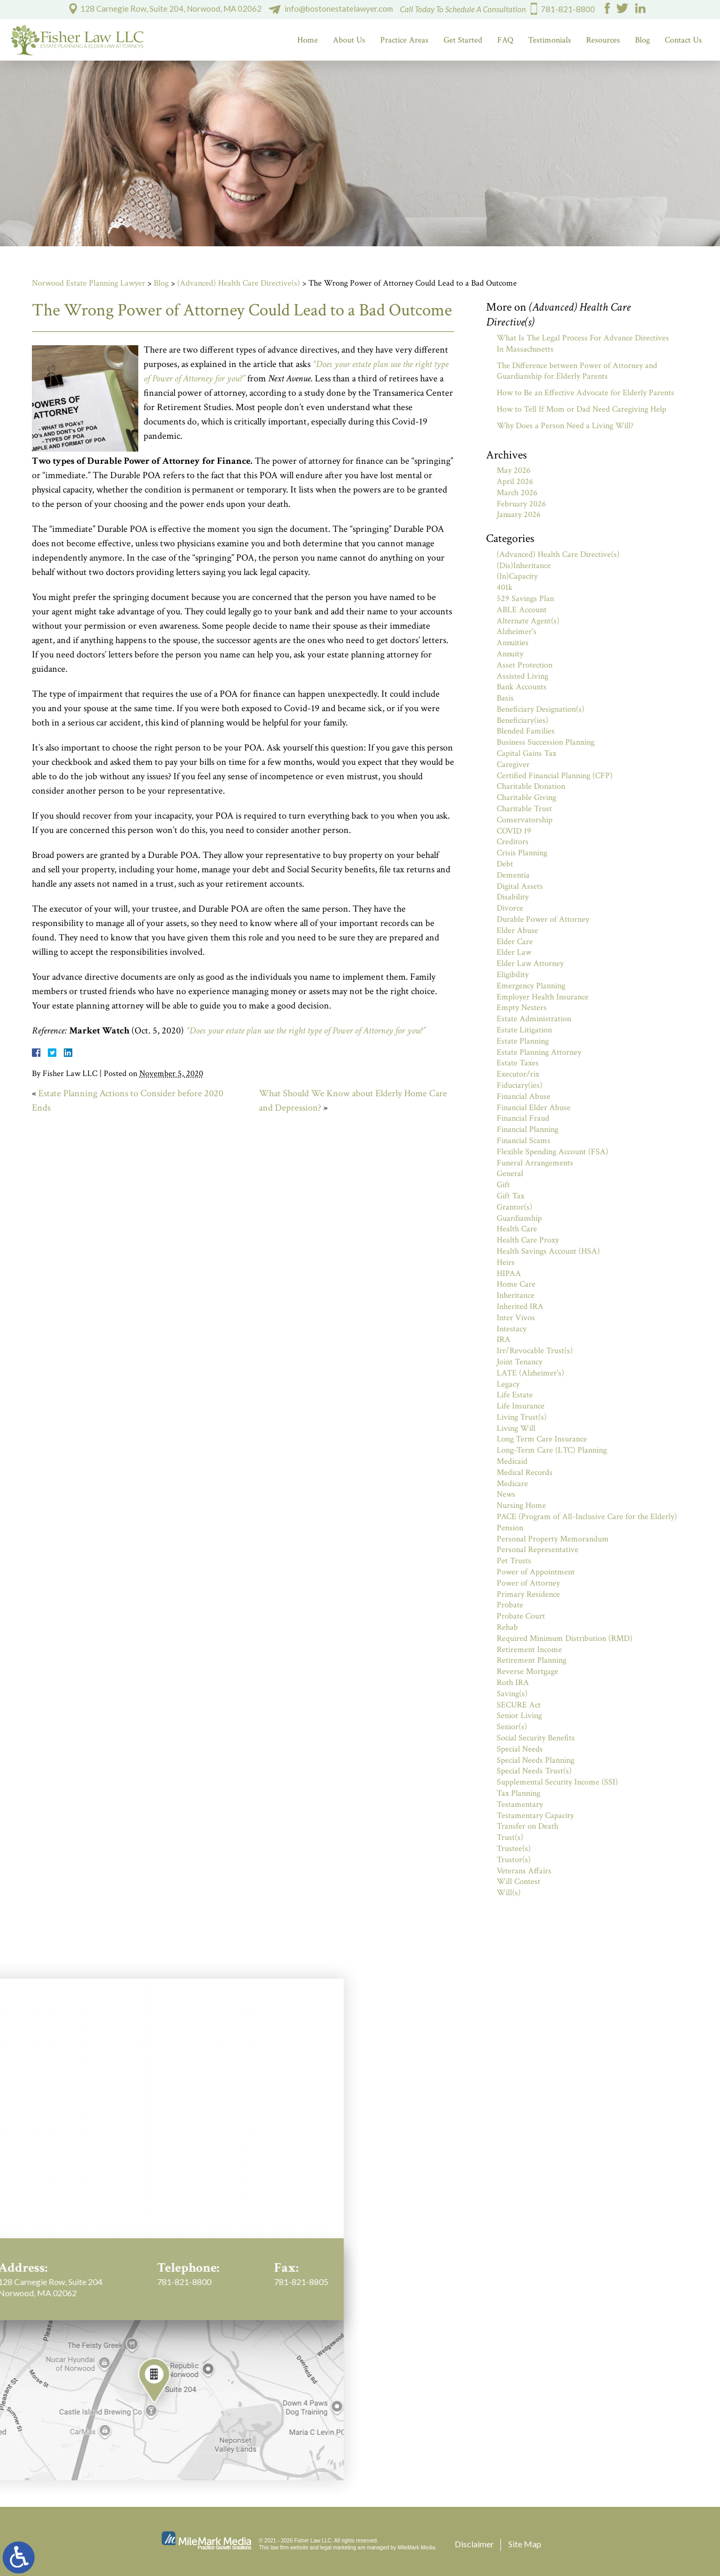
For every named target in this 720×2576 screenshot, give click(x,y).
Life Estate (515, 1394)
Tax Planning (518, 1793)
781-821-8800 (568, 9)
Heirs (506, 1262)
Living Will (516, 1428)
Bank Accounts (522, 687)
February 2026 (521, 504)
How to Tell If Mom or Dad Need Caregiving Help (581, 409)
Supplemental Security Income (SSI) (557, 1782)
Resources (603, 40)
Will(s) (509, 1892)
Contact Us (683, 40)
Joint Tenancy (519, 1362)
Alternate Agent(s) (528, 621)
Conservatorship (524, 820)
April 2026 (515, 481)
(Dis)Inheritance (524, 565)
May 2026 (514, 470)
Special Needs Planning (535, 1760)
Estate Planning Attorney (539, 1052)
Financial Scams (523, 1140)
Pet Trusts (514, 1560)
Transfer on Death (527, 1826)
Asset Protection (524, 665)
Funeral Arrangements (535, 1163)
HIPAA (509, 1273)
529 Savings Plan (525, 598)
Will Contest (518, 1881)
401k (505, 587)
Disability (513, 897)
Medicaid (512, 1461)
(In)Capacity (517, 576)
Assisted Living (522, 676)
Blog (642, 40)
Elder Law (514, 952)
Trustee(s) (514, 1848)
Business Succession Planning (546, 742)
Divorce (510, 908)
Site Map (524, 2544)
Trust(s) (510, 1837)
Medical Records (524, 1472)
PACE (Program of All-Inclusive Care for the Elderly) (587, 1516)
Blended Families (526, 731)
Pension (510, 1527)
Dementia (513, 875)
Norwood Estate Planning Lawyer (88, 283)
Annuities (513, 642)
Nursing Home (521, 1505)
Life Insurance (521, 1406)
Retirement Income (529, 1649)
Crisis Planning (522, 852)
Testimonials (549, 40)
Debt (505, 864)
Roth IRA (513, 1682)
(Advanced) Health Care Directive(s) (238, 283)
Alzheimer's (517, 631)
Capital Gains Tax (526, 753)
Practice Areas (404, 40)
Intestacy (511, 1329)
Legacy (508, 1384)
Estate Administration (534, 1018)
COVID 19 (514, 831)
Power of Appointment (536, 1572)
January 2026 (519, 514)
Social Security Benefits (536, 1738)
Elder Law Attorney (530, 963)
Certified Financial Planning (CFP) (555, 775)
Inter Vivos (516, 1317)
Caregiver (513, 764)
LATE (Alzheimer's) (530, 1373)
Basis (505, 698)
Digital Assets (520, 886)
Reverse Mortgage (527, 1671)
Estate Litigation (524, 1030)
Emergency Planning (531, 985)
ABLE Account (522, 609)
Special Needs (520, 1749)
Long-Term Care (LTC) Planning (552, 1450)
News (506, 1494)
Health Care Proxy (528, 1240)
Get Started (462, 40)
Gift (503, 1184)
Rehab (507, 1627)
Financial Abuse (523, 1096)
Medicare (512, 1483)
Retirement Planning (531, 1660)
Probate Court (521, 1616)
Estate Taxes (518, 1063)
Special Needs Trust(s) (534, 1771)
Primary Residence (528, 1594)
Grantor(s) (514, 1207)
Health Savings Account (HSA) (548, 1251)
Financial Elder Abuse (534, 1107)
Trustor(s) (514, 1859)
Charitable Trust (524, 808)
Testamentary (520, 1804)
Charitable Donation (531, 786)
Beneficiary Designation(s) (540, 709)
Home (307, 40)
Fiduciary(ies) (519, 1085)
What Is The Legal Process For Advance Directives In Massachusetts (583, 343)
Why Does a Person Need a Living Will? (565, 425)
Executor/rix (518, 1074)
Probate (510, 1605)
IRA (503, 1339)
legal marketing (338, 2547)
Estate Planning (523, 1041)
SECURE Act (519, 1705)
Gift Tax (510, 1196)
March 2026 (517, 492)
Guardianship (519, 1218)
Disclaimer (474, 2544)
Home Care (516, 1284)
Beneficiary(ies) (522, 720)
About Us (349, 40)
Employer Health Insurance (543, 997)
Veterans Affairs (524, 1871)
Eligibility (513, 974)
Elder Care (515, 941)
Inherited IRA (520, 1306)
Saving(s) (512, 1693)
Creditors (513, 841)
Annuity (510, 654)
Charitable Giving (526, 797)
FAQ (505, 40)
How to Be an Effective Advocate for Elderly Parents (585, 392)
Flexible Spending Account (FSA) (552, 1151)
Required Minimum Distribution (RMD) (564, 1638)
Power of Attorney (528, 1583)
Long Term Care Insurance (542, 1439)
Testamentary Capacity (535, 1815)
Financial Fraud (523, 1118)
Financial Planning (527, 1129)
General (510, 1173)
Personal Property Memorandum (553, 1539)
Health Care (517, 1229)
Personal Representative (538, 1549)
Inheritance (515, 1295)
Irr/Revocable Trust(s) (535, 1350)
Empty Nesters (522, 1007)
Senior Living (519, 1715)
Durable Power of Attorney (543, 919)
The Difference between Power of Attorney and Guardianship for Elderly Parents (577, 371)
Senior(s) (512, 1726)
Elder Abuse (517, 930)
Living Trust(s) (522, 1417)
